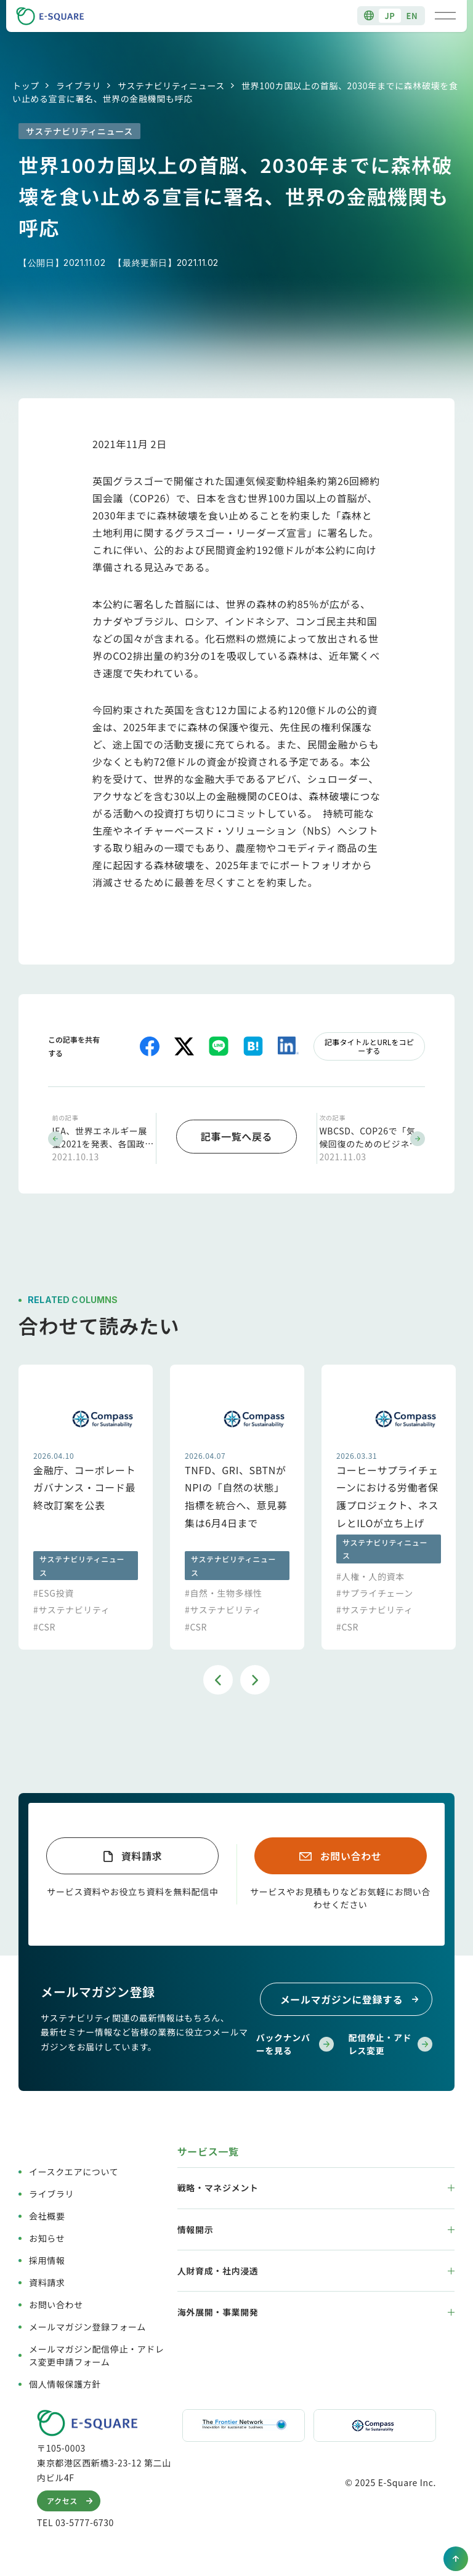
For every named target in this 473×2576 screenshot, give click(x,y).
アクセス (72, 2498)
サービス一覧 (208, 2148)
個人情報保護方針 (65, 2381)
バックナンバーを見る (295, 2041)
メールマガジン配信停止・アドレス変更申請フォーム (96, 2352)
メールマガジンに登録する (351, 1996)
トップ (25, 85)
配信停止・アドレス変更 (390, 2041)
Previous (218, 1677)
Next (255, 1677)
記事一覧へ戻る (236, 1135)
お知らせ (47, 2235)
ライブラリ (78, 85)
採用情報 (47, 2258)
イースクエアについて (73, 2169)
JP (389, 16)
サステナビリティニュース (171, 85)
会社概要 (47, 2213)
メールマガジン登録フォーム (87, 2324)
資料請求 (142, 1853)
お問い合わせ (351, 1853)
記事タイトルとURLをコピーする (369, 1046)
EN (412, 16)
